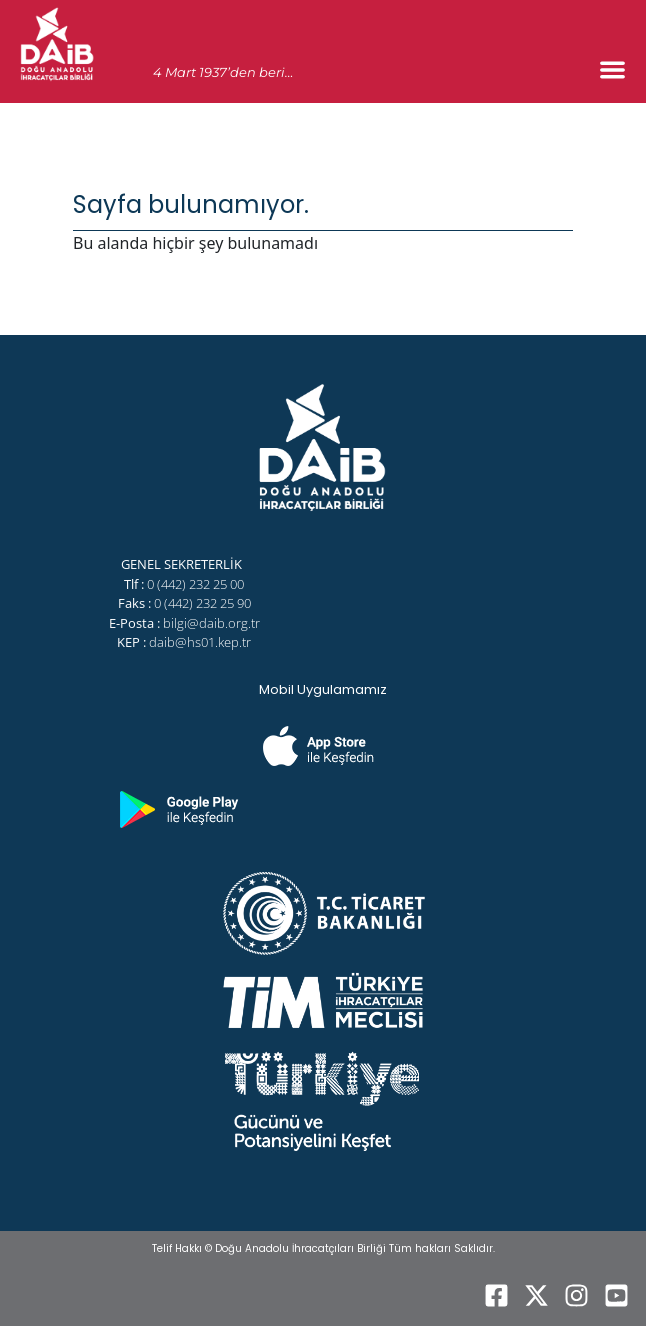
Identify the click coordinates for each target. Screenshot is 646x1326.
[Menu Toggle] (612, 69)
